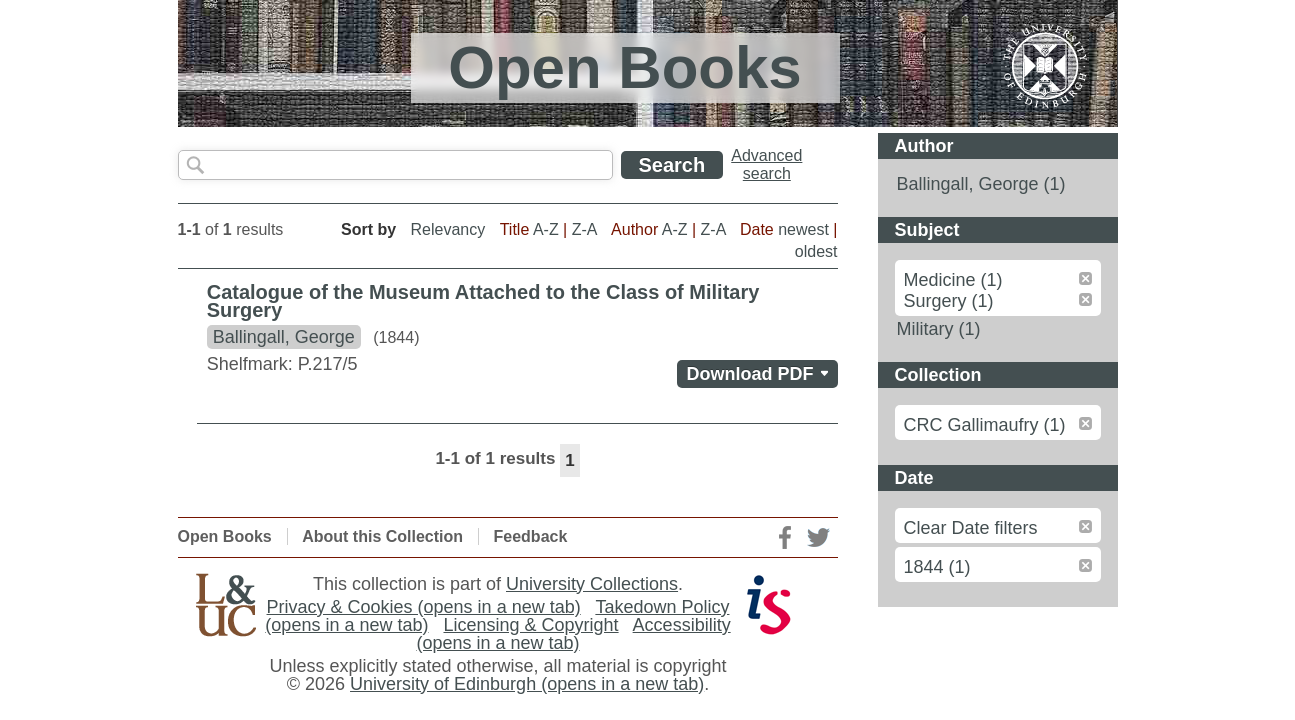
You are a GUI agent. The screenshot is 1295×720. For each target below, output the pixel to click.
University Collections (592, 584)
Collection (938, 375)
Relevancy (448, 229)
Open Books (225, 536)
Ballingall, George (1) (981, 184)
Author (924, 146)
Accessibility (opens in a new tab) (573, 634)
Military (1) (939, 329)
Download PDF (762, 374)
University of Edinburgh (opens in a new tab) (527, 684)
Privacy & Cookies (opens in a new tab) (424, 607)
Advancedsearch (766, 164)
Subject (927, 230)
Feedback (531, 536)
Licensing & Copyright (530, 625)
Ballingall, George (284, 337)
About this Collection (382, 536)
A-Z (546, 229)
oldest (816, 251)
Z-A (584, 229)
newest (803, 229)
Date (914, 478)
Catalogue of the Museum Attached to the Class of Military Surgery (483, 301)
